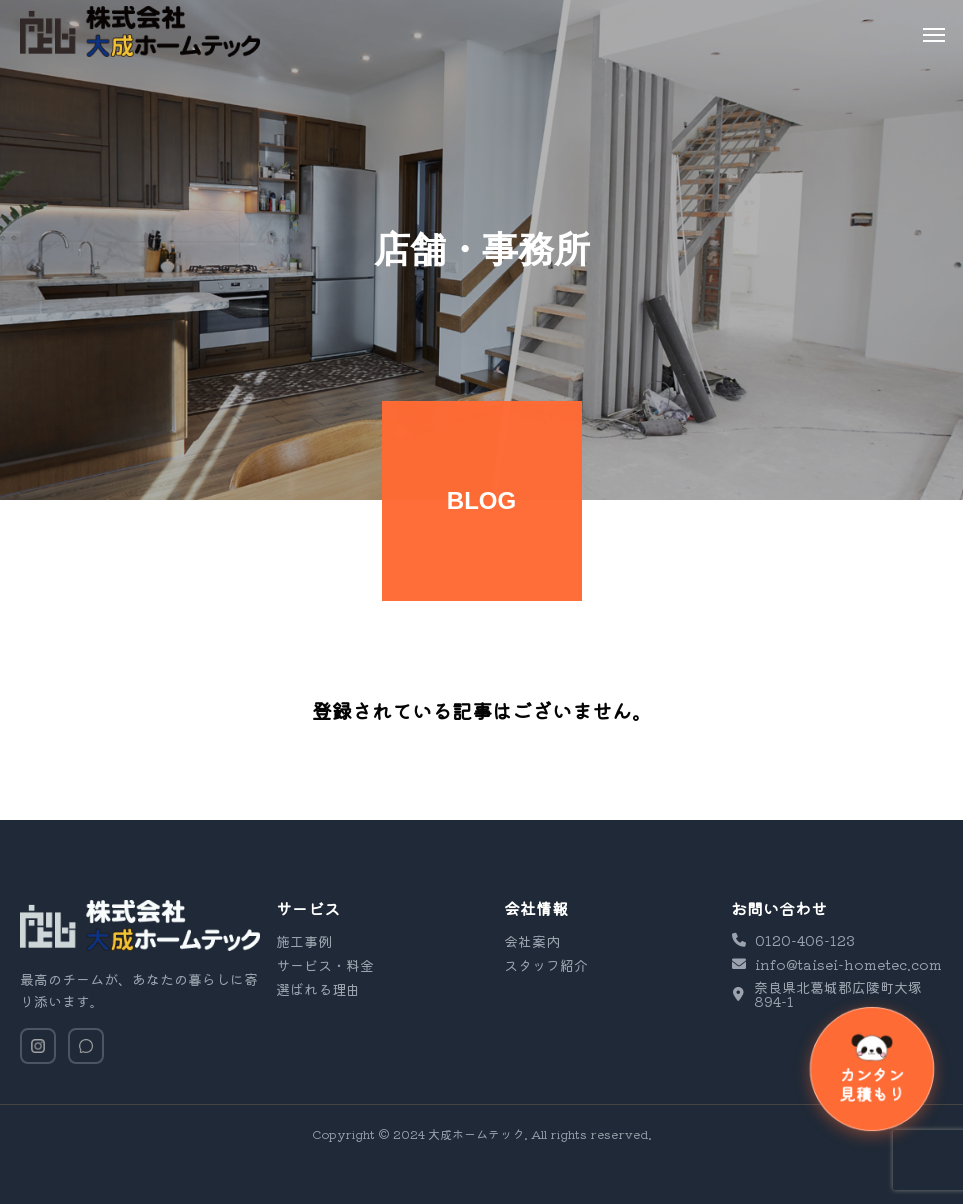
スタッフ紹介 (546, 965)
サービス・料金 (325, 965)
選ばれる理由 (318, 989)
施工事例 (304, 941)
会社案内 (532, 941)
